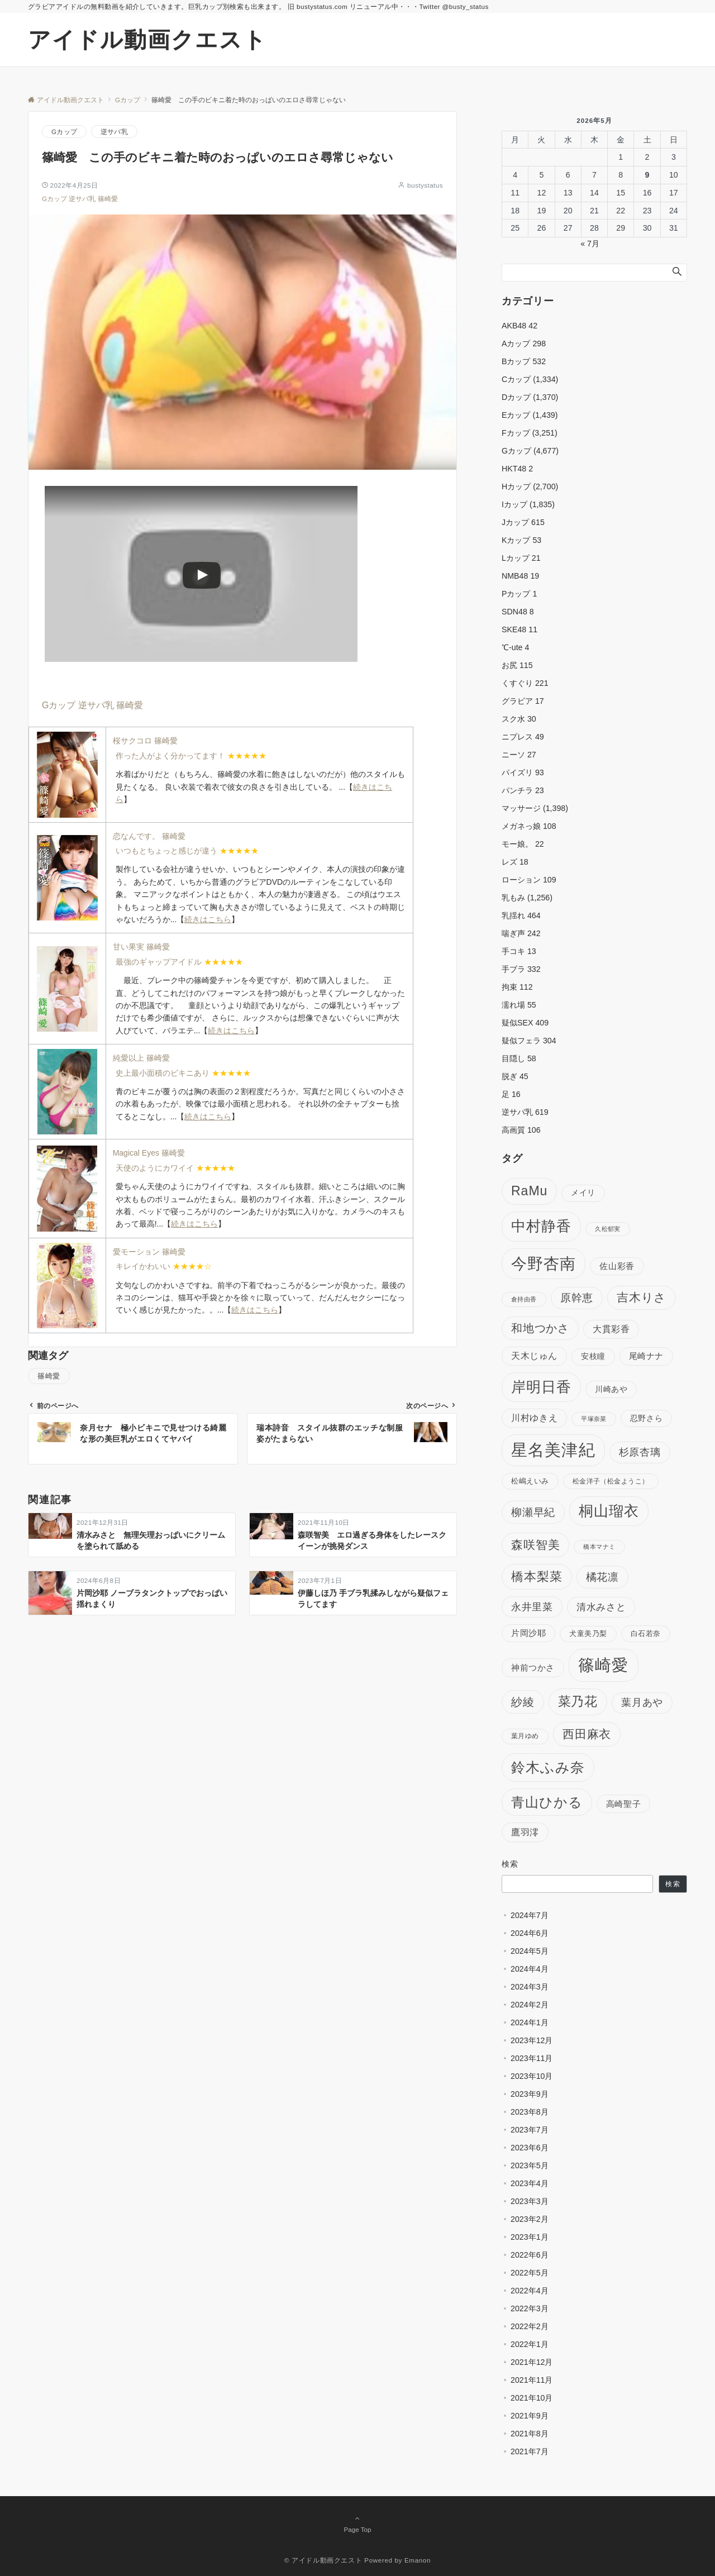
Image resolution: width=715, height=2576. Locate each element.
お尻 (517, 665)
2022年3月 (530, 2308)
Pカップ (519, 593)
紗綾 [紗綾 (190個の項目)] (523, 1702)
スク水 (519, 718)
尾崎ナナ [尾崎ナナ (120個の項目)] (646, 1356)
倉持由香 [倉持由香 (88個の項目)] (524, 1299)
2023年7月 (530, 2129)
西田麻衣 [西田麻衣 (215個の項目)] (587, 1734)
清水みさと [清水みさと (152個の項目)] (601, 1607)
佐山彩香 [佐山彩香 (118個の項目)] (616, 1266)
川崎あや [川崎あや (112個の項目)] (611, 1389)
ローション (529, 879)
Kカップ (521, 540)
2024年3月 (530, 1986)
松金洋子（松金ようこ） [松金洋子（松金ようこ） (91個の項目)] (611, 1481)
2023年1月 (530, 2236)
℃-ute (515, 647)
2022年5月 (530, 2272)
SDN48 (518, 611)
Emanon (417, 2560)
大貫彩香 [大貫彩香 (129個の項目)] (611, 1329)
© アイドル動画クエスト (323, 2560)
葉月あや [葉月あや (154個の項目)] (642, 1702)
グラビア (523, 701)
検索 (510, 1863)
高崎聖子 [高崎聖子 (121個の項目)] (623, 1804)
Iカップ (514, 504)
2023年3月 (530, 2201)
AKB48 (519, 325)
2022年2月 (530, 2326)
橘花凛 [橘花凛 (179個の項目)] (602, 1577)
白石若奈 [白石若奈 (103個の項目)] (646, 1633)
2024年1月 (530, 2022)
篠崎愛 (108, 198)
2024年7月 (530, 1915)
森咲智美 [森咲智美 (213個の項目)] (535, 1545)
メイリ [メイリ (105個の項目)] (583, 1193)
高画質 (521, 1129)
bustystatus (425, 185)
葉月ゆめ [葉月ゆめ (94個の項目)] (525, 1736)
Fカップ (516, 432)
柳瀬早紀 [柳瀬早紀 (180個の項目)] (533, 1512)
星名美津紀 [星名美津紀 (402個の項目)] (553, 1450)
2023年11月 (531, 2058)
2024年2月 (530, 2004)
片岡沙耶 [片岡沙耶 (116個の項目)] (528, 1633)
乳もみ (513, 897)
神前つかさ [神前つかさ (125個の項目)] (533, 1667)
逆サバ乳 (114, 131)
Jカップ (523, 522)
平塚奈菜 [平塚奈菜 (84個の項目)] (594, 1418)
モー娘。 (523, 843)
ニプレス (523, 736)
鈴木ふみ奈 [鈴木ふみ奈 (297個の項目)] (548, 1767)
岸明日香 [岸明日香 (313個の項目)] (541, 1387)
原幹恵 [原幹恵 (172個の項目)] (576, 1298)
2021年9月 (530, 2415)
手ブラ (521, 969)
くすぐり (525, 683)
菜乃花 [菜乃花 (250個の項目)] (578, 1701)
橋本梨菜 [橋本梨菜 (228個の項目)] (537, 1576)
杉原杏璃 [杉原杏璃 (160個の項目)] (640, 1452)
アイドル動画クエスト (147, 39)
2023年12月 (531, 2040)
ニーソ (519, 754)
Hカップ (516, 486)
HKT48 (517, 468)
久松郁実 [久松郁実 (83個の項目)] (608, 1228)
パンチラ (523, 790)
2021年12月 (531, 2362)
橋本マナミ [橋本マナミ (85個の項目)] (599, 1546)
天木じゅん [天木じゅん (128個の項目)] (534, 1356)
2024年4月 (530, 1968)
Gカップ (64, 131)
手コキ (519, 951)
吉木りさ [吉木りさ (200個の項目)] (641, 1297)
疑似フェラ (529, 1040)
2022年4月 (530, 2290)
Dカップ (516, 397)
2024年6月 (530, 1933)
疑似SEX (525, 1022)
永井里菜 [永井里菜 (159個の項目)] (532, 1607)
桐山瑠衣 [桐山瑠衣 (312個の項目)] (609, 1511)
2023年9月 (530, 2094)
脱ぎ (515, 1076)
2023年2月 (530, 2219)
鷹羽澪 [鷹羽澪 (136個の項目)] (525, 1832)
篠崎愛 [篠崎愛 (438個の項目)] (603, 1665)
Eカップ (516, 415)
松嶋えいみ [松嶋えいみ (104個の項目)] (530, 1481)
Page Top (357, 2523)
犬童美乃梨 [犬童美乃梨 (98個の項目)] (588, 1633)
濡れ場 (519, 1004)
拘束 (517, 986)
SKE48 (519, 629)
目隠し (519, 1058)
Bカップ (524, 361)
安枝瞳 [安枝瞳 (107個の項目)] (593, 1356)
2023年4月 (530, 2183)
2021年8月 (530, 2433)
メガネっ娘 (529, 826)
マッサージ (521, 808)
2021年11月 (531, 2379)
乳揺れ (521, 915)
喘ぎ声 (521, 933)
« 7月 (589, 243)
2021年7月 (530, 2451)
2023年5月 (530, 2165)
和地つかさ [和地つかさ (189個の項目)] (540, 1328)
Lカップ (521, 558)
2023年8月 (530, 2111)
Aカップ (524, 343)
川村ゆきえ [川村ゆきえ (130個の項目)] (534, 1418)
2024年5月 (530, 1951)
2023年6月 (530, 2147)
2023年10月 (531, 2076)
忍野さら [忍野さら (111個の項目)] (646, 1418)
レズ (515, 861)
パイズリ (523, 772)
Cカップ (516, 379)
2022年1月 (530, 2344)
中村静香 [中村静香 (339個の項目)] (541, 1226)
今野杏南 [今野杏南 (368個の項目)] (543, 1263)
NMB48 (520, 575)
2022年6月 (530, 2254)
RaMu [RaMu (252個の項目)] (529, 1191)
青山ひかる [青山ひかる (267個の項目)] (547, 1802)
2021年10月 (531, 2397)
